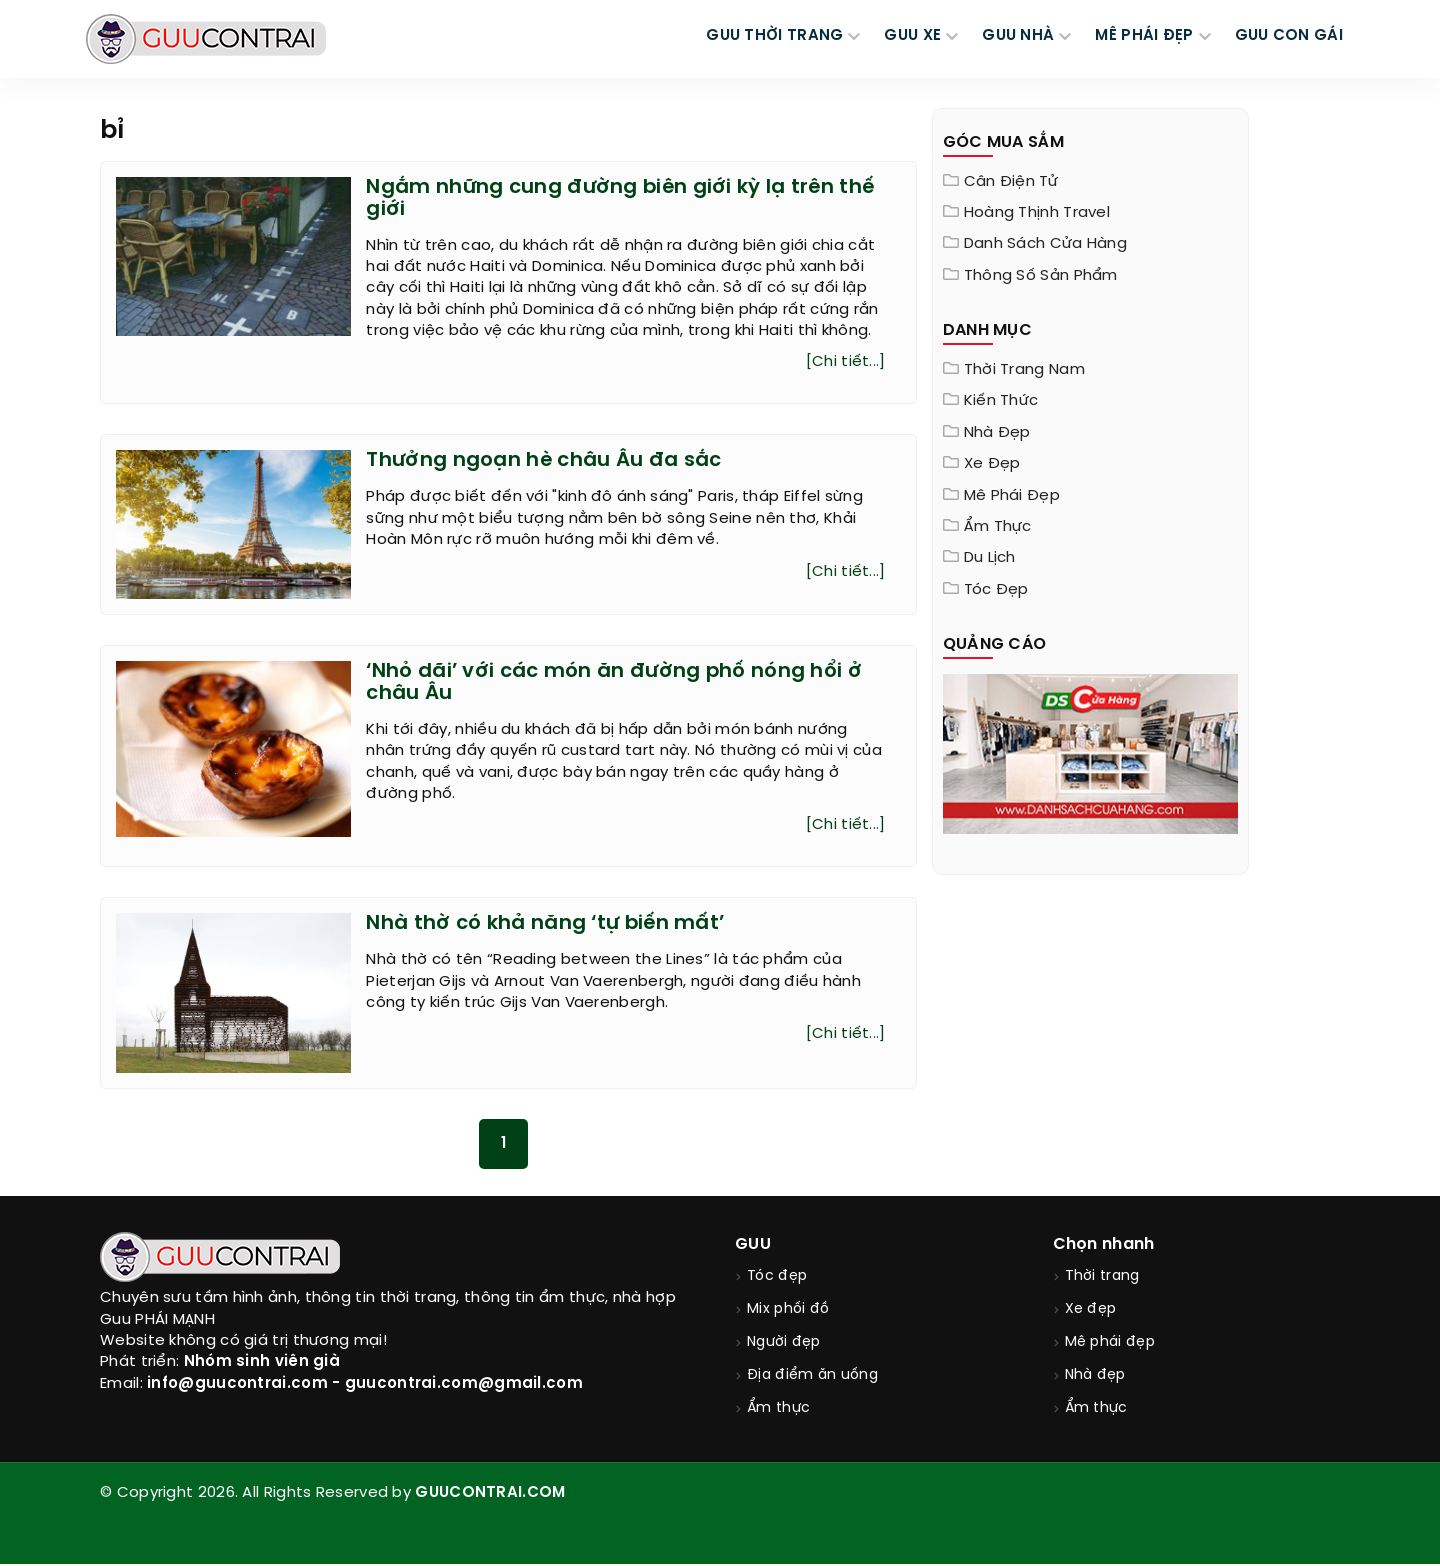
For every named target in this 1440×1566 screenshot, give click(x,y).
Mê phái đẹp (1012, 496)
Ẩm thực (998, 527)
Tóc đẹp (996, 590)
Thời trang (1102, 1278)
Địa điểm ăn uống (812, 1377)
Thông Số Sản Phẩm (1041, 276)
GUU (753, 1246)
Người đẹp (784, 1344)
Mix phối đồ (788, 1311)
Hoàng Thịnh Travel (1037, 213)
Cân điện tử (1011, 182)
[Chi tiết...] (846, 363)
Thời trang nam (1024, 370)
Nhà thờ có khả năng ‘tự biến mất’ (547, 924)
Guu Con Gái (1289, 36)
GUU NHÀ (1018, 36)
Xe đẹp (992, 464)
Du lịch (990, 558)
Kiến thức (1001, 401)
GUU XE (912, 36)
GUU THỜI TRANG (774, 36)
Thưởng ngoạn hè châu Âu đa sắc (544, 461)
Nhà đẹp (997, 433)
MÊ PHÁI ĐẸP (1144, 36)
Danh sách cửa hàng (1045, 244)
